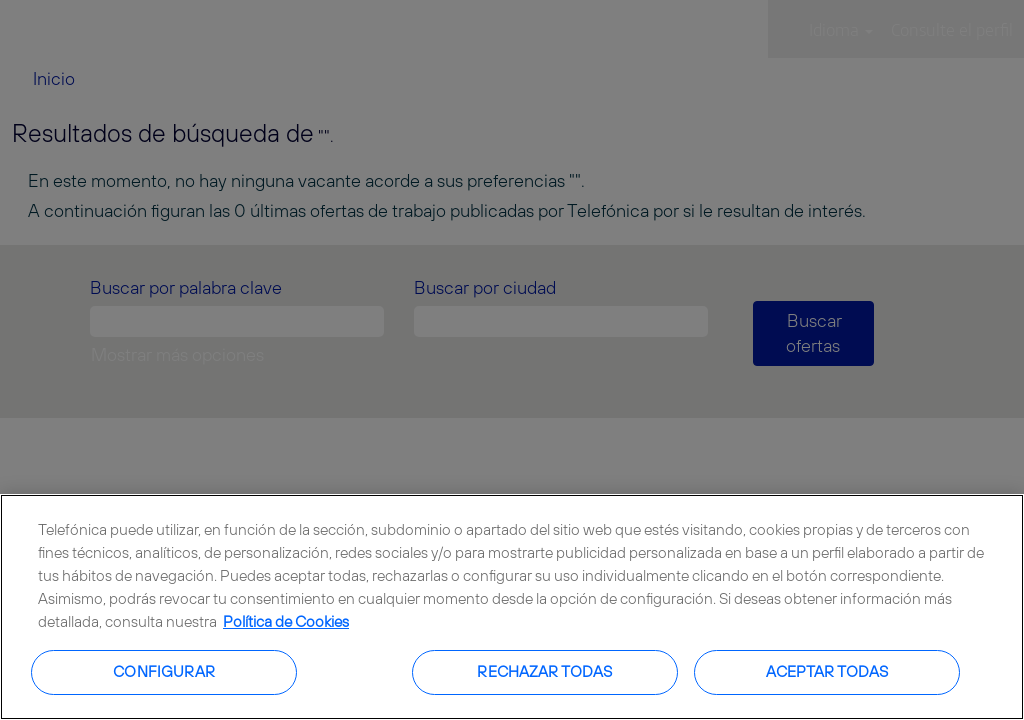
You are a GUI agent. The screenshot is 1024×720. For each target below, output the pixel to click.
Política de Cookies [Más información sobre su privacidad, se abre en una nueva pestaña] (286, 621)
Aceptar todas (827, 671)
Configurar (164, 671)
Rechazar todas (544, 671)
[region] (512, 607)
